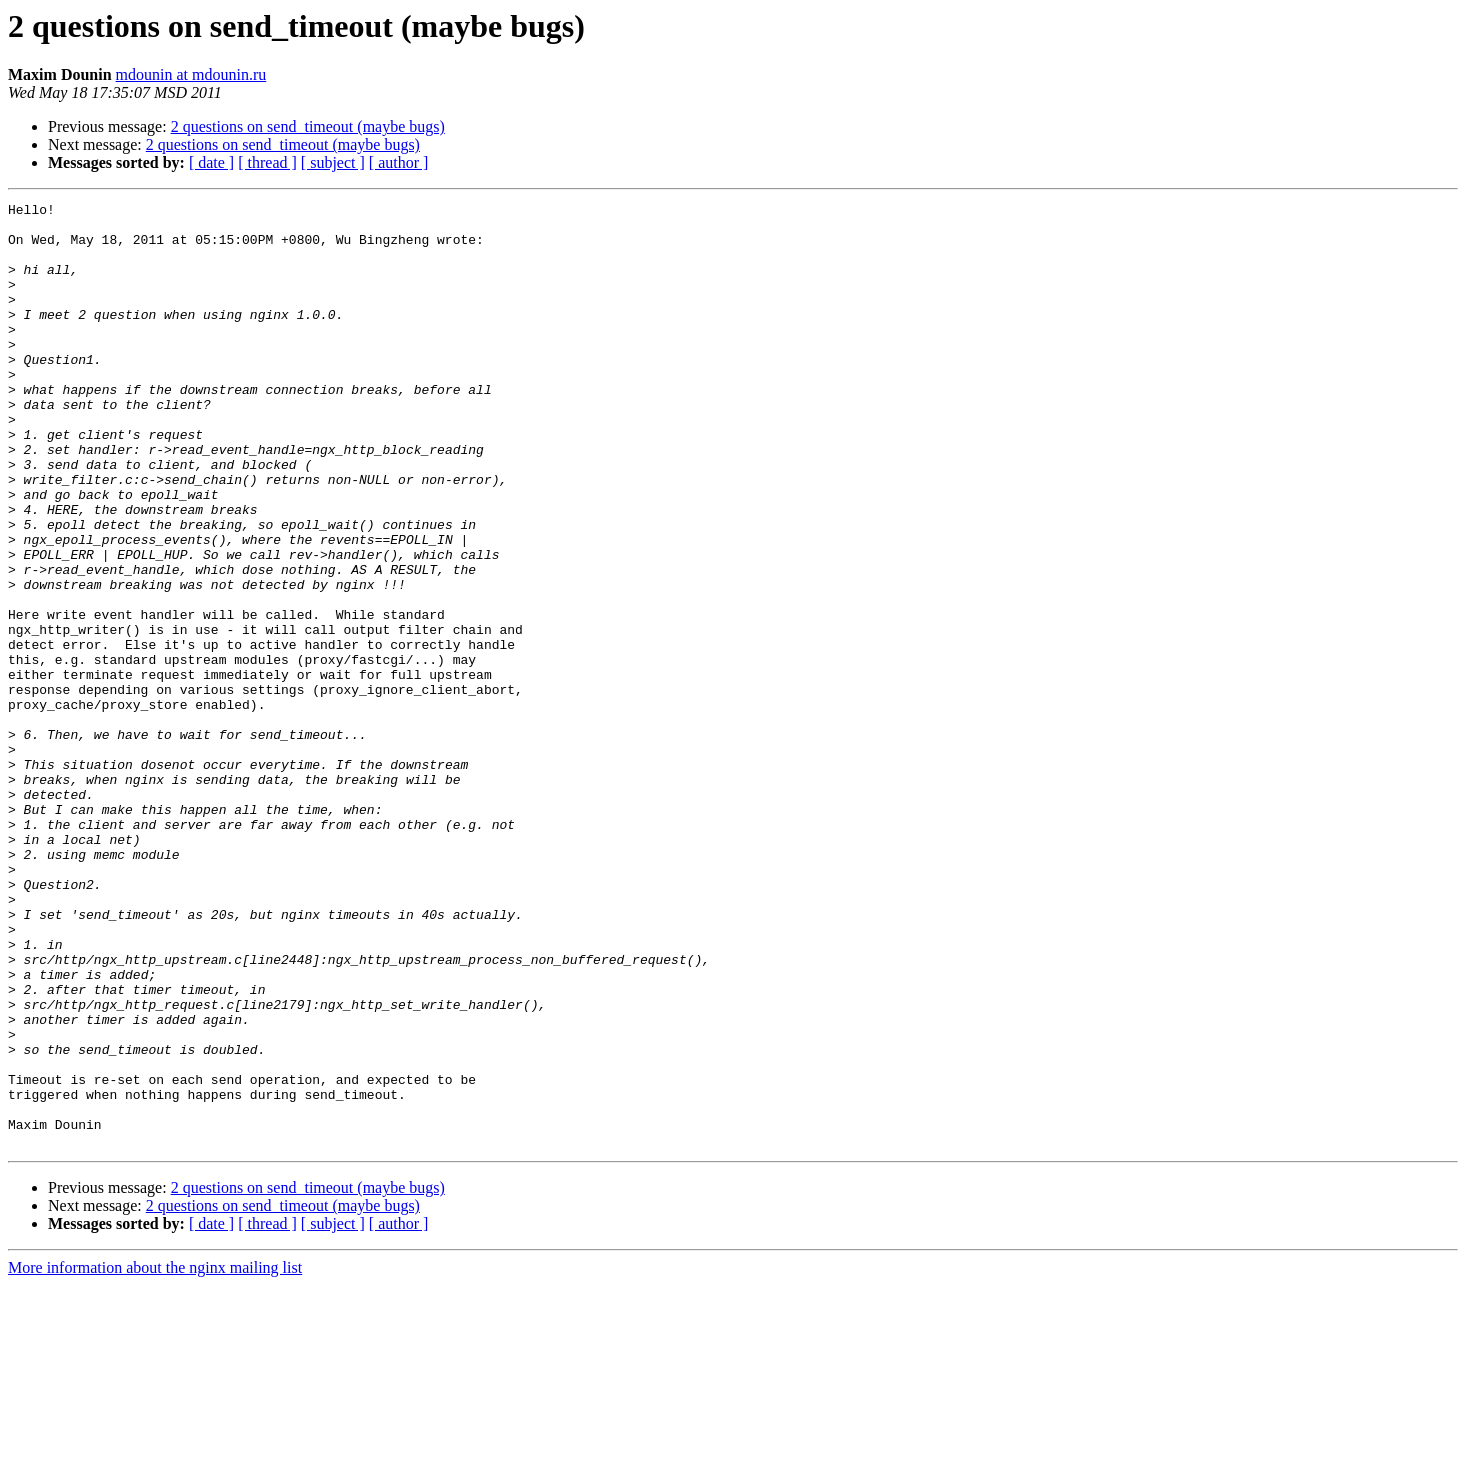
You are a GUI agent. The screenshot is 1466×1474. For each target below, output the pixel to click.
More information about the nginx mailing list (155, 1456)
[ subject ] (333, 162)
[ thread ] (267, 162)
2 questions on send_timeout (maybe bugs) (308, 126)
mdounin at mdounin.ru (191, 74)
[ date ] (211, 162)
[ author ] (399, 162)
